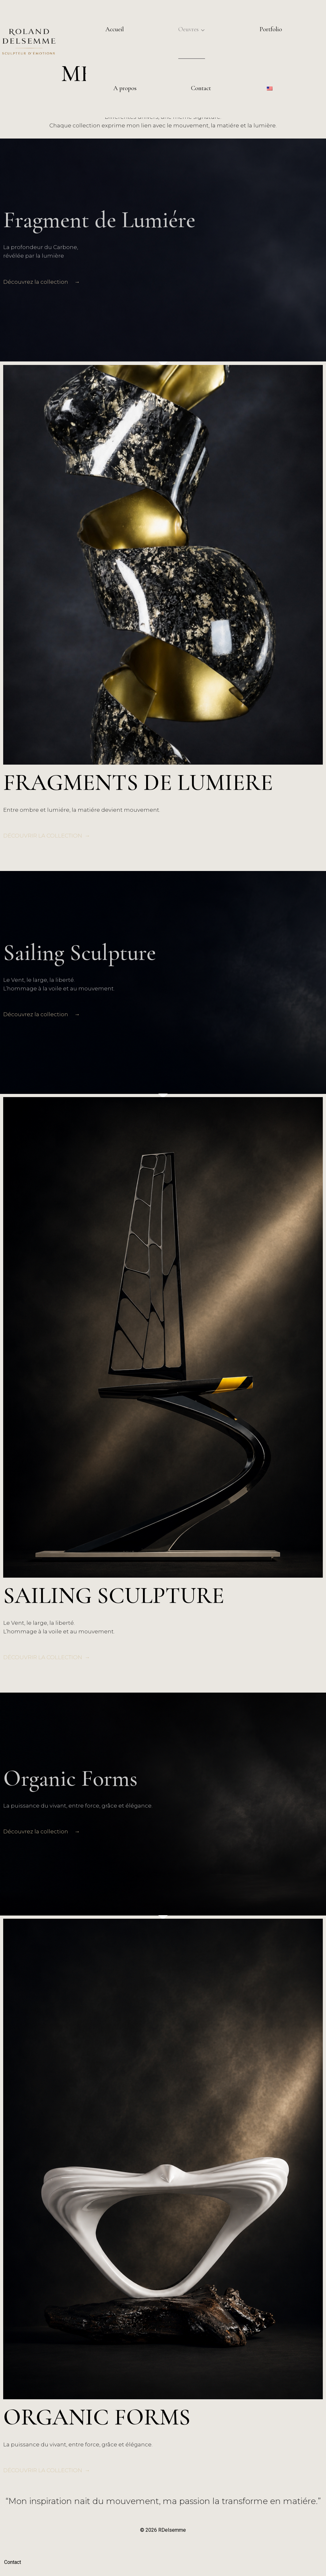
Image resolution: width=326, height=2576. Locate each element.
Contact (201, 88)
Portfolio (270, 29)
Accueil (114, 29)
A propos (125, 88)
